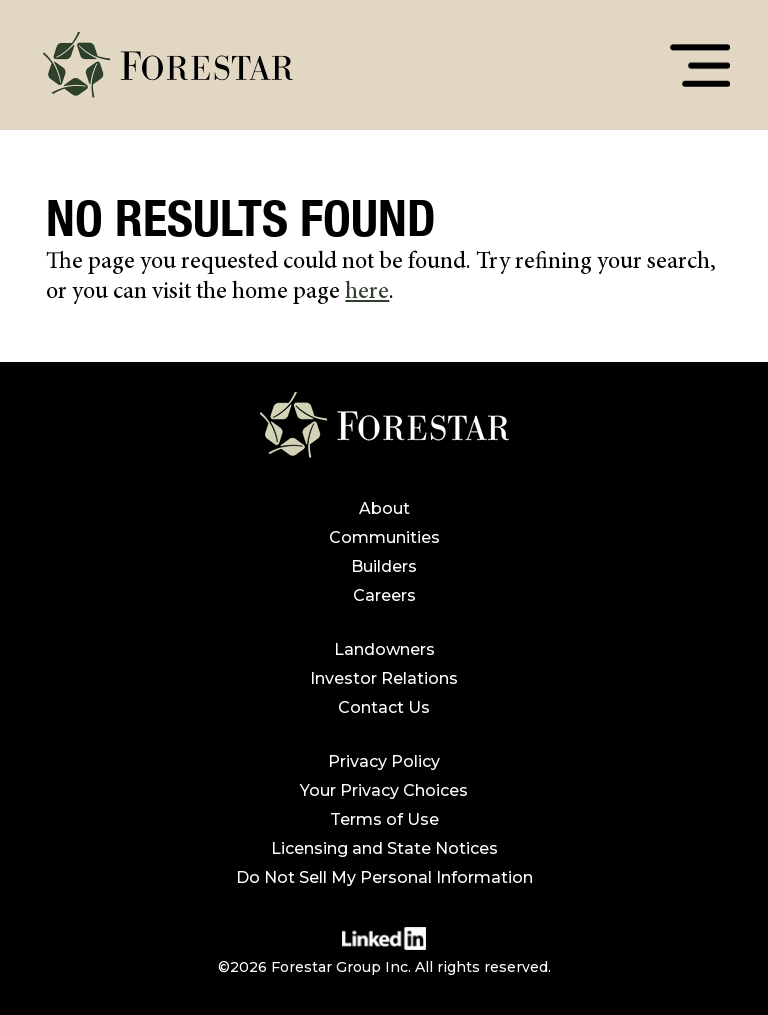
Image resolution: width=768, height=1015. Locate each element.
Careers (384, 595)
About (384, 508)
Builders (384, 566)
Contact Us (384, 707)
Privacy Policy (384, 761)
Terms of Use (384, 819)
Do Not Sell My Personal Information (384, 877)
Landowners (384, 649)
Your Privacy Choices (384, 790)
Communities (384, 537)
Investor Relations (384, 678)
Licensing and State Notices (384, 848)
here (367, 293)
